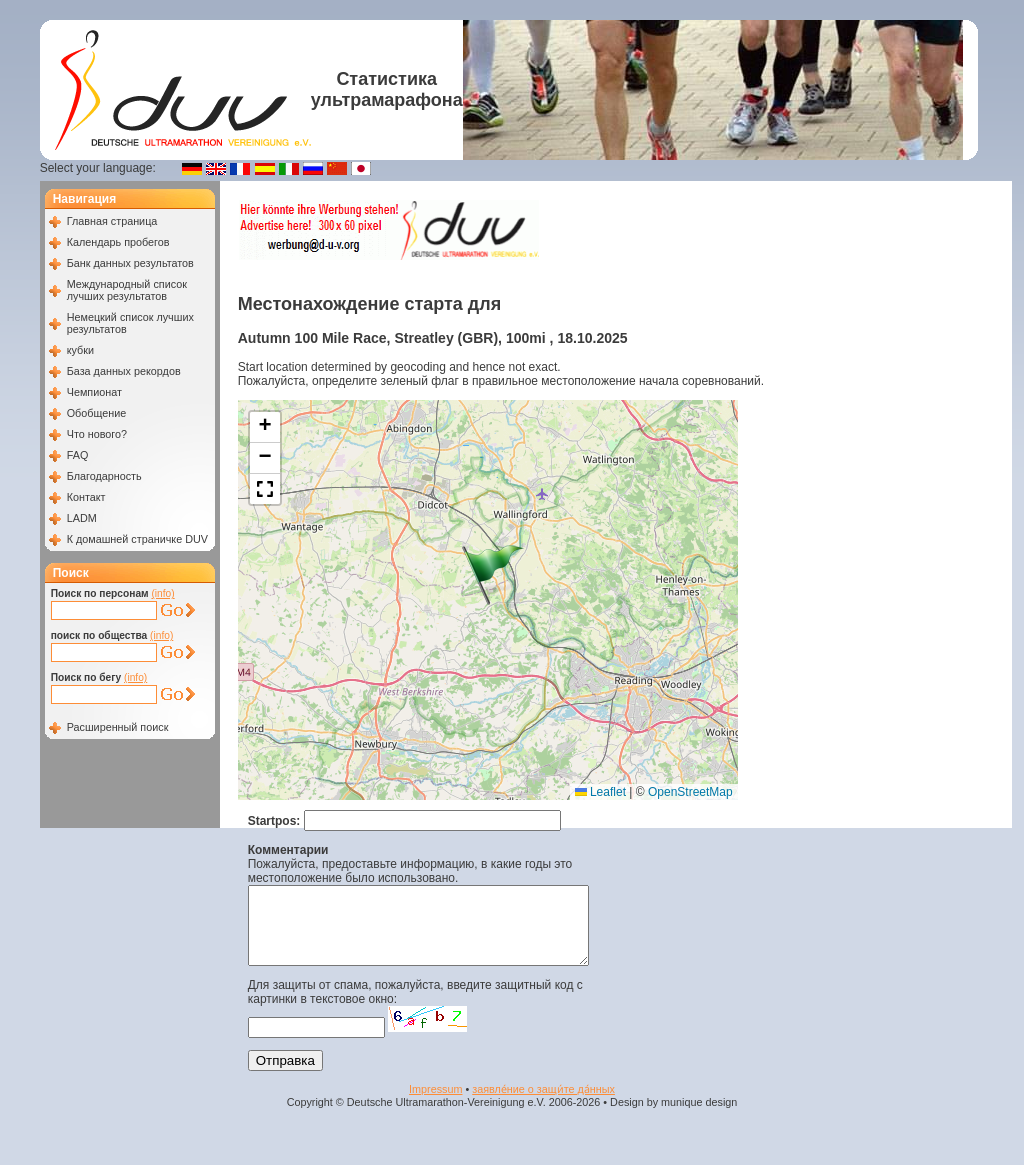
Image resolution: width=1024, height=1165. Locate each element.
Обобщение (97, 413)
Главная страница (112, 221)
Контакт (86, 497)
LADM (82, 518)
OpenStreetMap (690, 792)
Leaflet (600, 792)
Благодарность (104, 476)
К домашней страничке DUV (137, 539)
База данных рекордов (124, 371)
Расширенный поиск (118, 727)
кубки (80, 350)
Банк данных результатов (130, 263)
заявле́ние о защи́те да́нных (543, 1104)
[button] (493, 575)
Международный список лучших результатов (127, 290)
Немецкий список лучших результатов (130, 323)
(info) (162, 593)
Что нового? (97, 434)
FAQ (78, 455)
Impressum (435, 1104)
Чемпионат (94, 392)
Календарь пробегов (118, 242)
